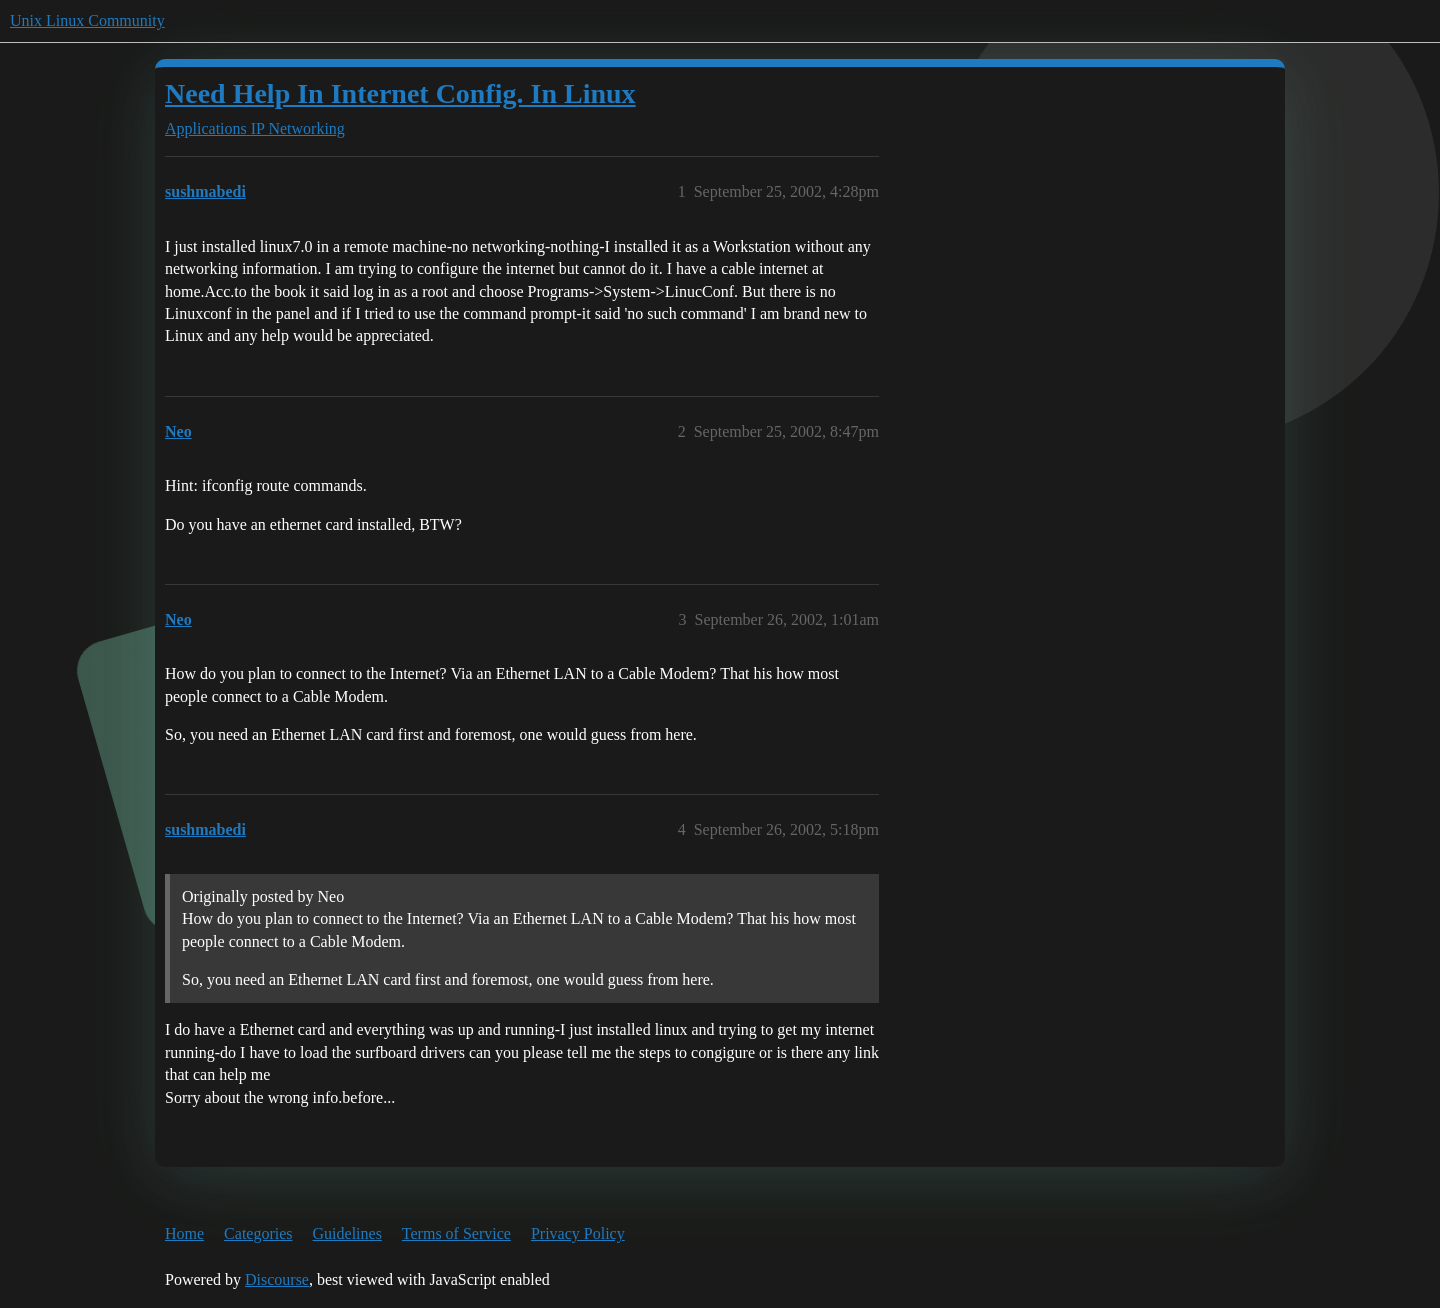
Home (184, 1233)
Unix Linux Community (87, 20)
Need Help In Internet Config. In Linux (400, 93)
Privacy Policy (578, 1233)
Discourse (277, 1279)
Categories (258, 1233)
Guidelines (347, 1233)
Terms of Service (456, 1233)
